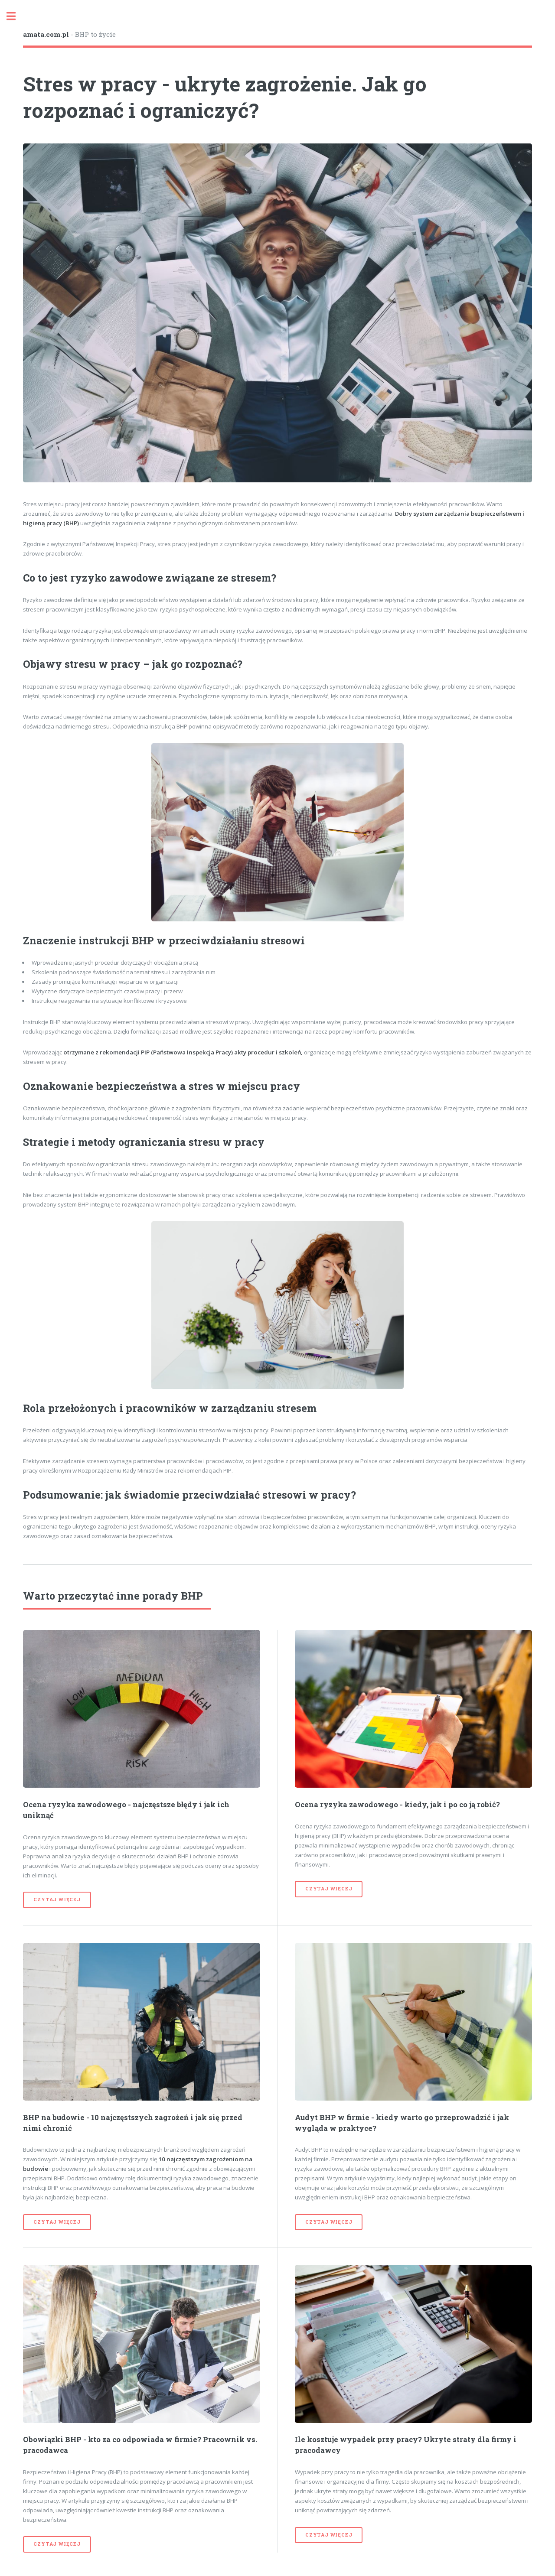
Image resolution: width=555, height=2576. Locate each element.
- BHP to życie (69, 34)
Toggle (15, 16)
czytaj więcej (56, 1899)
